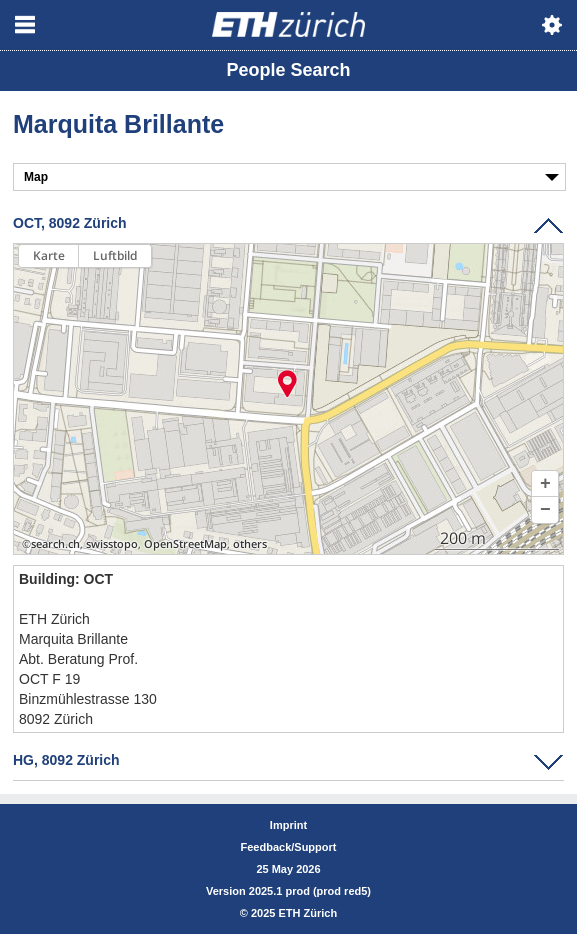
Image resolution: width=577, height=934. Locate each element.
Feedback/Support (289, 847)
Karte (49, 255)
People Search (288, 70)
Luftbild (115, 255)
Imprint (288, 825)
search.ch (55, 544)
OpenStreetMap (185, 544)
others (250, 544)
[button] (545, 484)
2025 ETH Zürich (294, 913)
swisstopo (112, 544)
